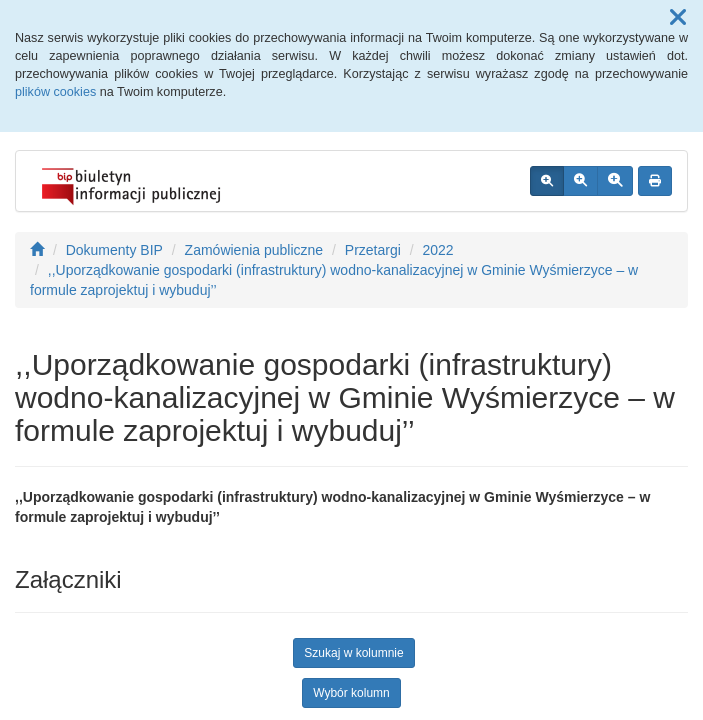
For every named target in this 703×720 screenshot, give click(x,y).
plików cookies (55, 92)
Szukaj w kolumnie (353, 653)
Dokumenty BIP (114, 250)
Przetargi (373, 250)
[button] (678, 18)
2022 (438, 250)
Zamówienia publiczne (254, 250)
